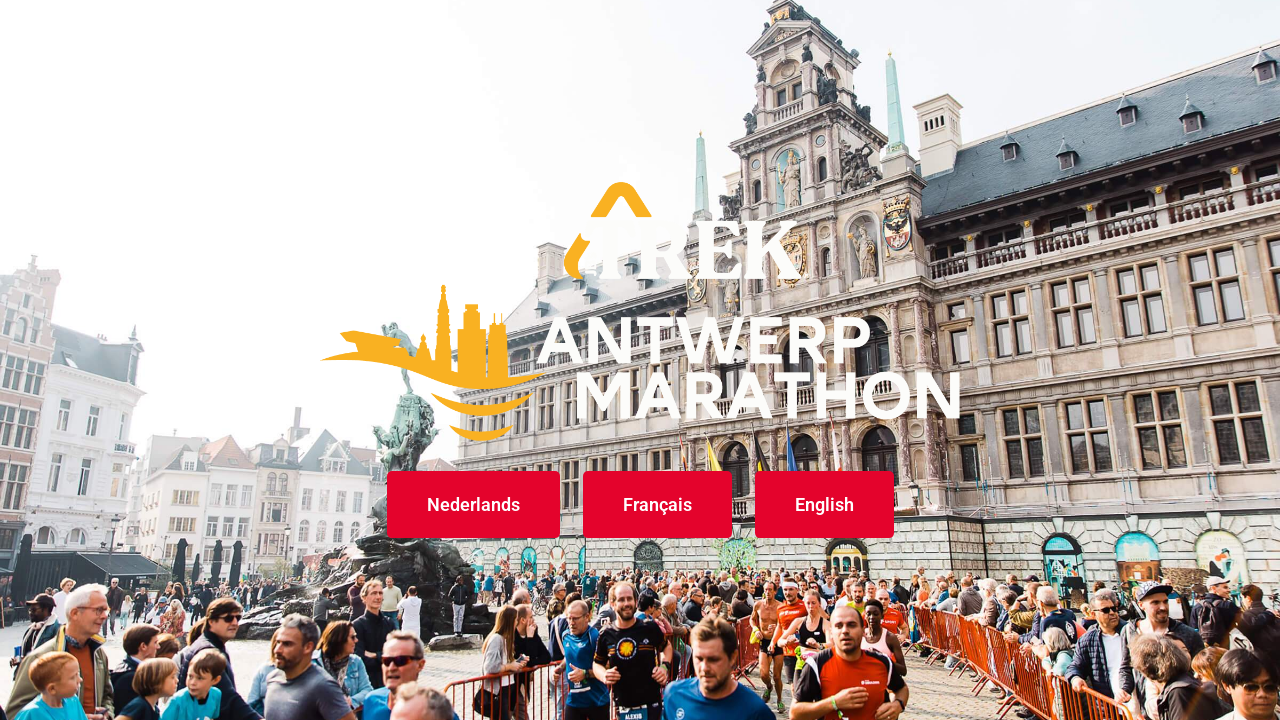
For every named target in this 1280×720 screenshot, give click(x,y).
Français (657, 504)
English (824, 504)
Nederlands (473, 504)
